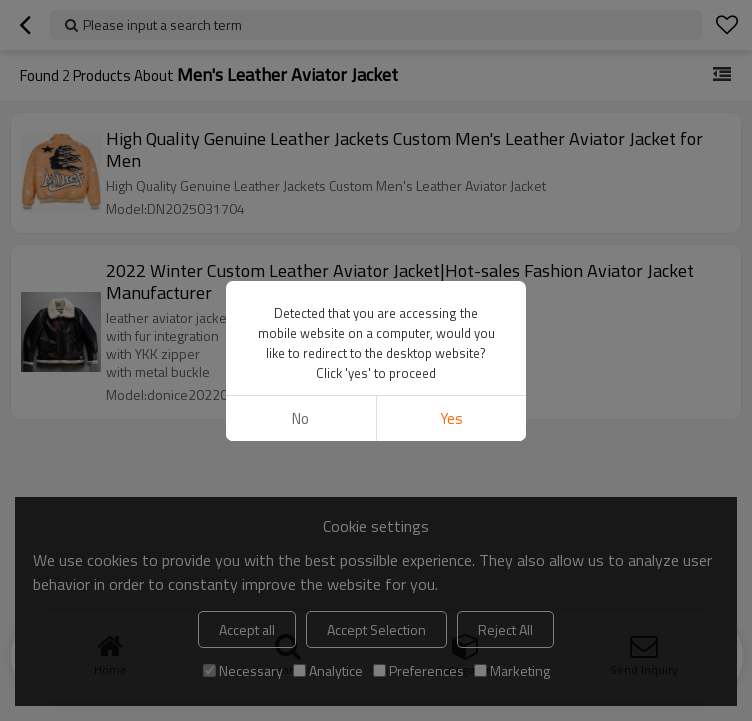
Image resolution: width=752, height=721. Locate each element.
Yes (451, 418)
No (300, 418)
